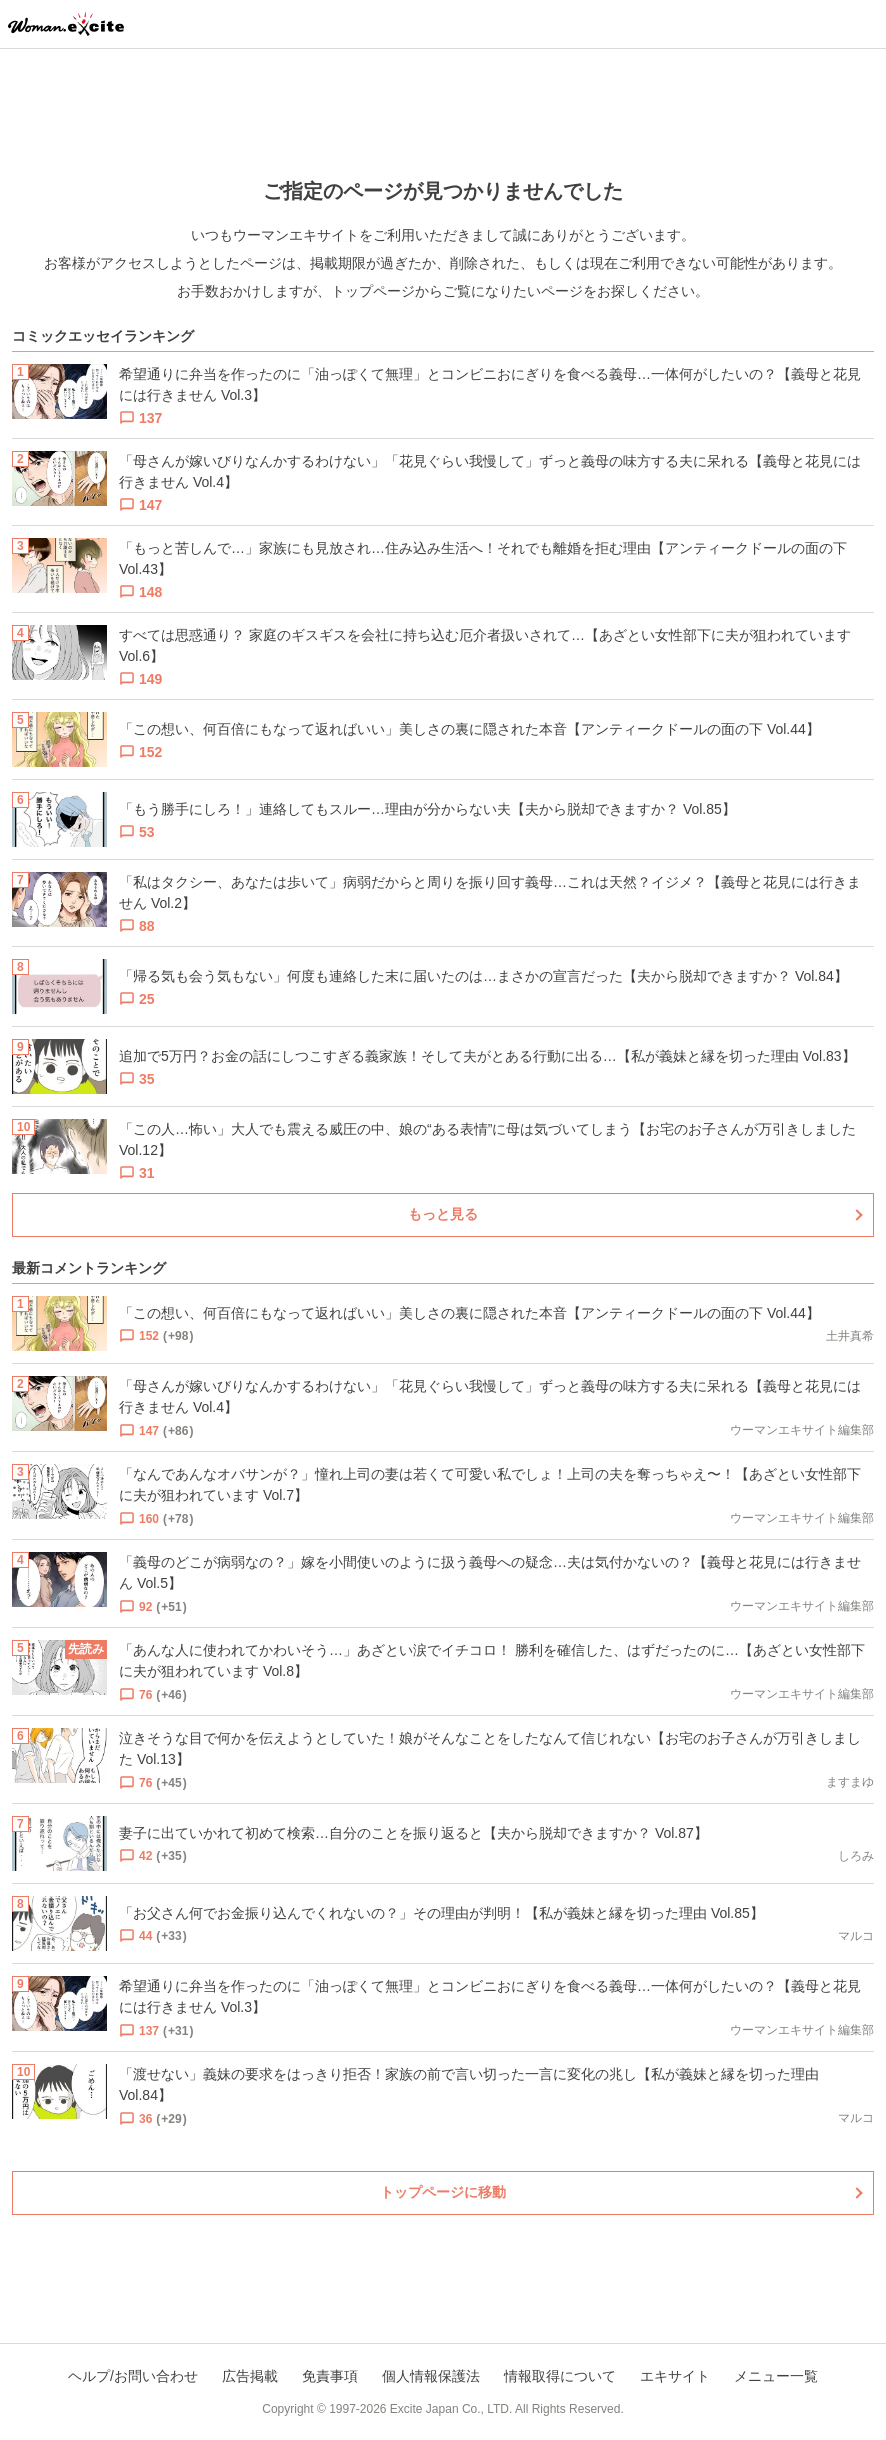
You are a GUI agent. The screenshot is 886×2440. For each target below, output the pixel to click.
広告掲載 (250, 2376)
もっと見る (443, 1214)
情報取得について (560, 2376)
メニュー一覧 (776, 2376)
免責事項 (330, 2376)
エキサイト (675, 2376)
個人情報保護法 (431, 2376)
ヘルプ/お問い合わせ (133, 2376)
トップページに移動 (443, 2192)
